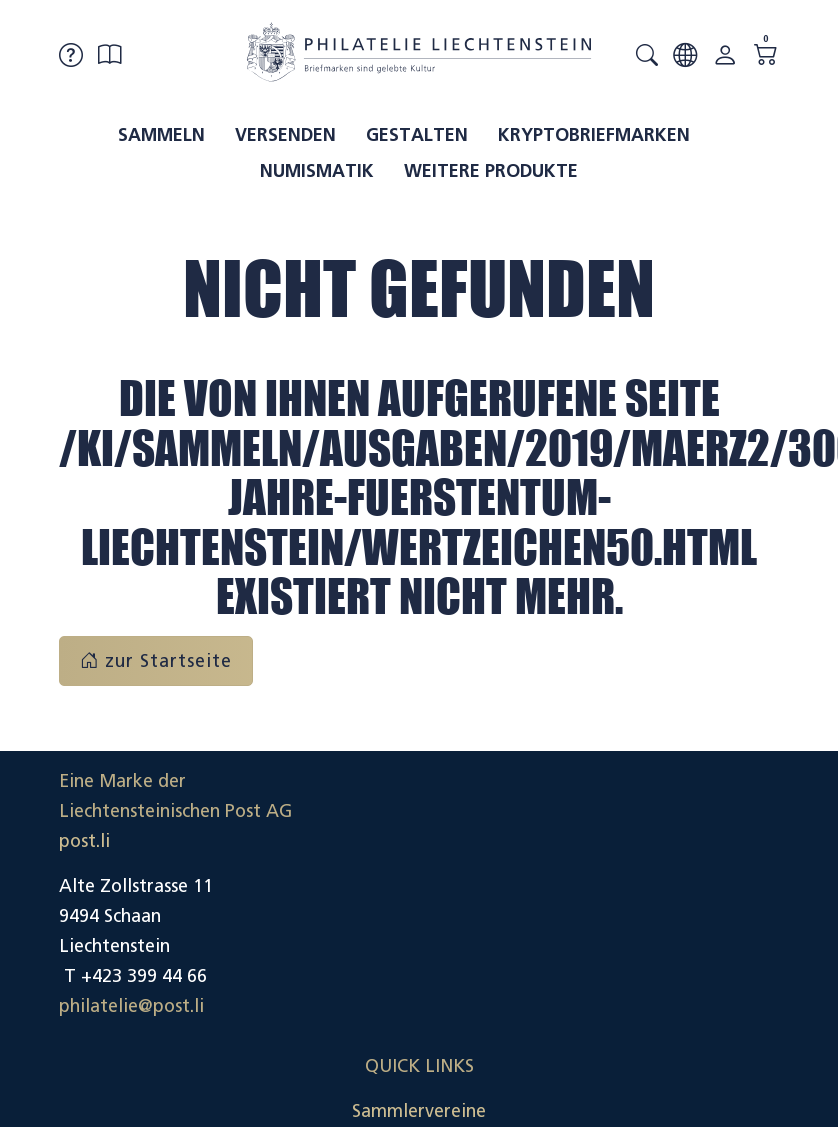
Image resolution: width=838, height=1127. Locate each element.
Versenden (285, 135)
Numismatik (317, 171)
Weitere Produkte (491, 171)
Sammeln (161, 135)
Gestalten (417, 135)
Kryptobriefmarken (594, 135)
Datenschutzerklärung (688, 916)
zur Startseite (156, 661)
